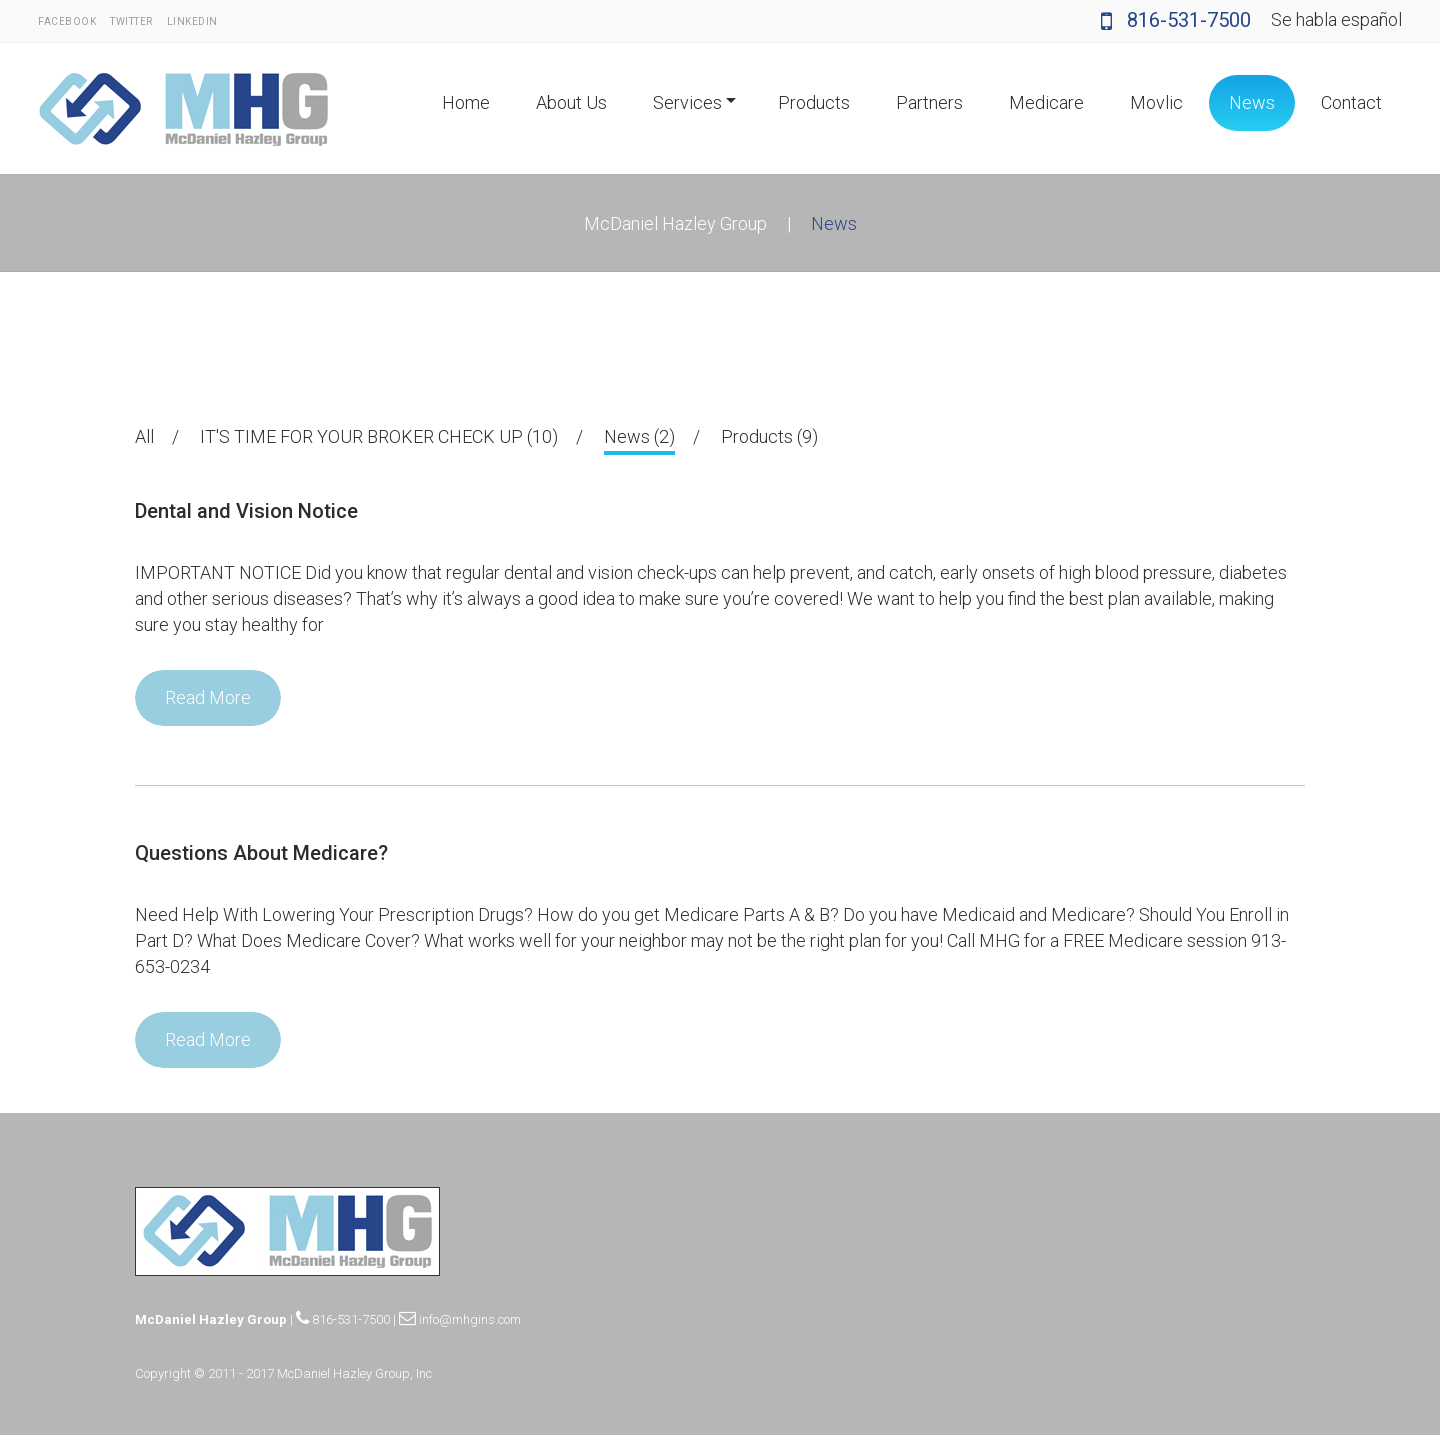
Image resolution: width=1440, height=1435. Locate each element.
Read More (208, 697)
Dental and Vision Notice (246, 511)
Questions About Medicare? (261, 853)
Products (814, 102)
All (144, 436)
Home (466, 102)
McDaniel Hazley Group (675, 223)
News (1252, 102)
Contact (1351, 102)
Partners (929, 102)
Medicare (1046, 102)
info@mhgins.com (460, 1319)
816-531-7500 (1176, 20)
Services (687, 102)
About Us (571, 102)
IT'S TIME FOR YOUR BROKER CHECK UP (379, 436)
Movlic (1156, 102)
